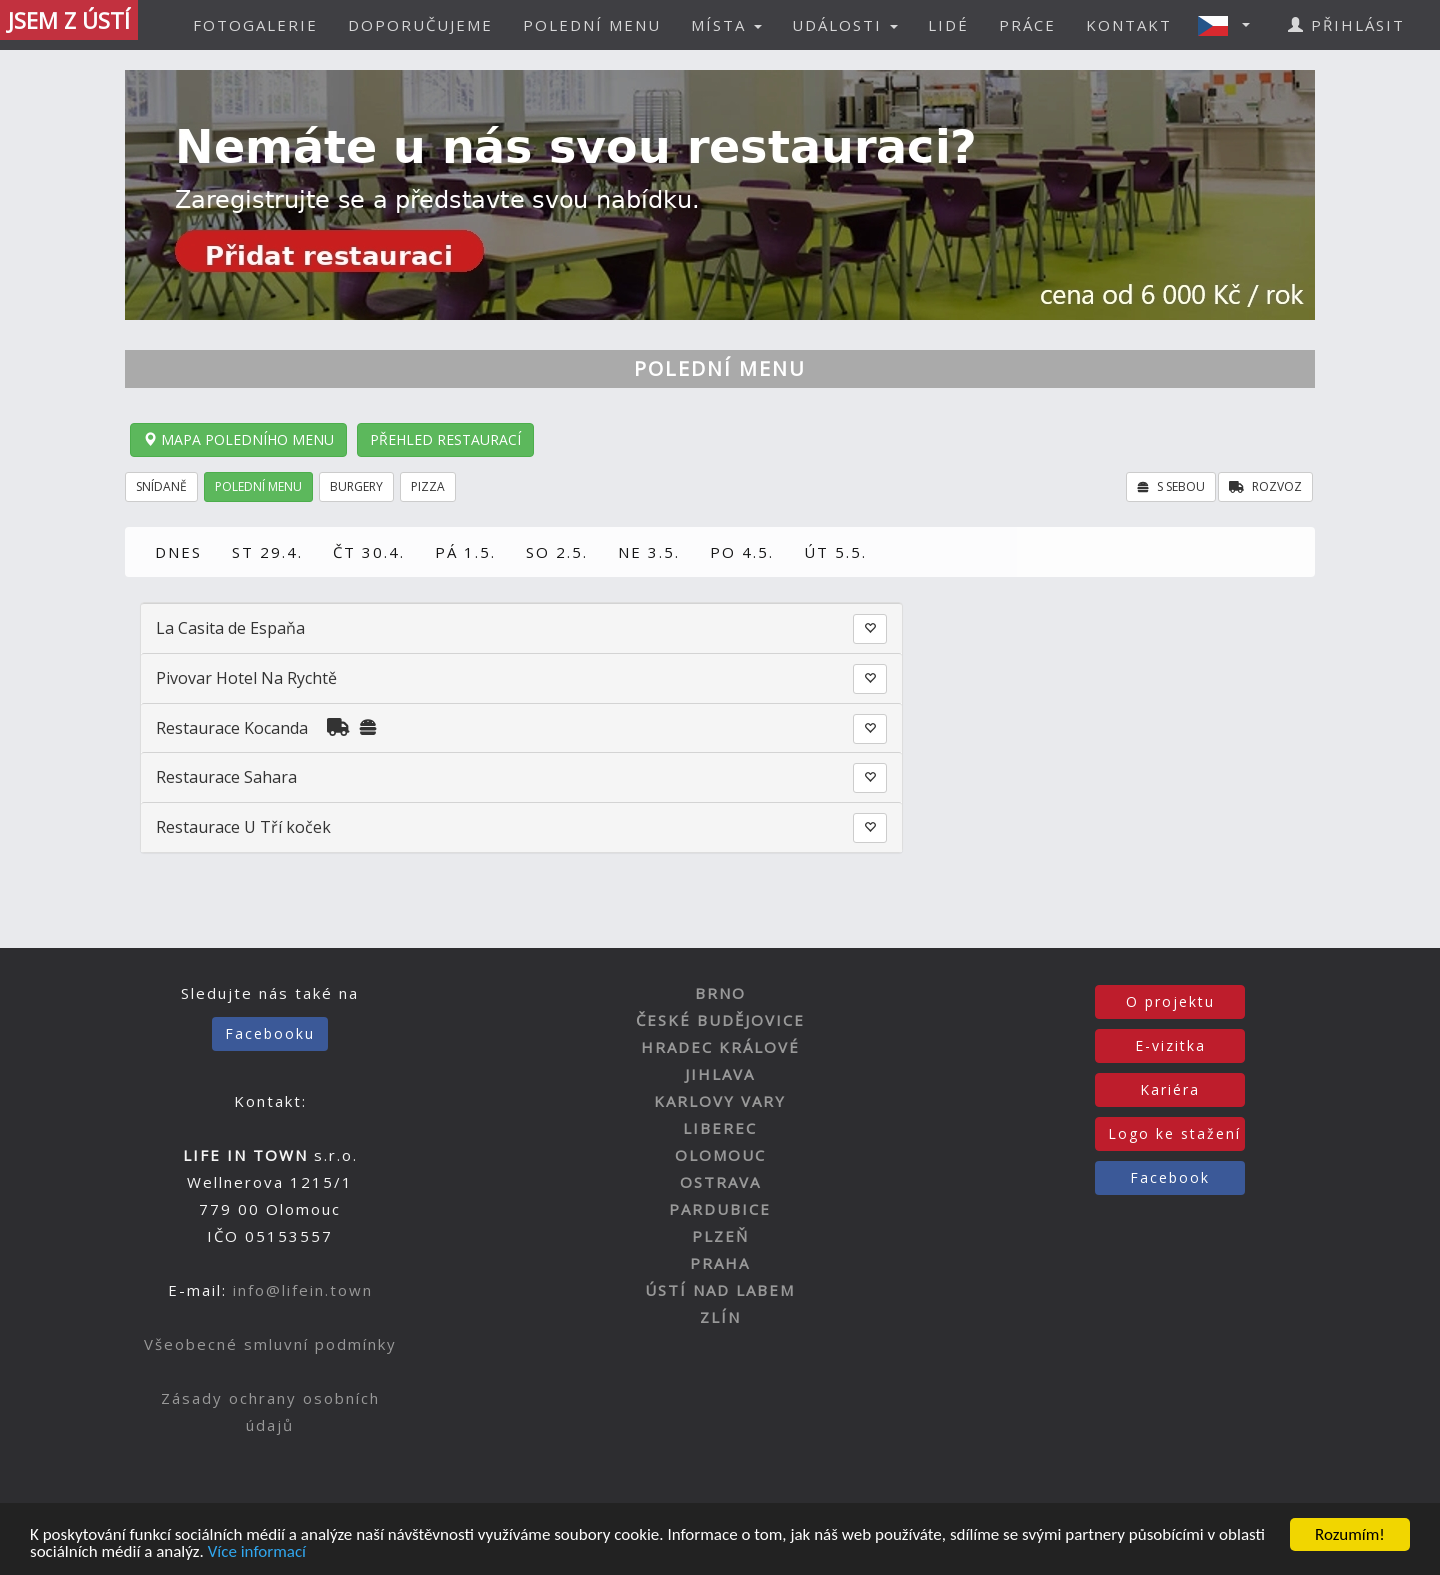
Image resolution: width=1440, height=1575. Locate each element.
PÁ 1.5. (465, 552)
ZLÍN (720, 1317)
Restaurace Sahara (226, 777)
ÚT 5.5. (835, 552)
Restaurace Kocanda (232, 728)
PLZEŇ (720, 1236)
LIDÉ (948, 25)
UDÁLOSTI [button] (845, 25)
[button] (1230, 25)
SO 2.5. (557, 552)
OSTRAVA (720, 1182)
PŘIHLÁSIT (1346, 25)
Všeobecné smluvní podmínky (270, 1344)
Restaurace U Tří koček (243, 827)
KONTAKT (1129, 25)
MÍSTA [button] (726, 25)
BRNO (720, 993)
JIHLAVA (720, 1074)
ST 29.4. (267, 552)
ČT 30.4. (369, 552)
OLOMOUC (720, 1155)
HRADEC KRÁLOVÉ (720, 1047)
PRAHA (720, 1263)
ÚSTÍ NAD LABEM (720, 1290)
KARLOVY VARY (720, 1101)
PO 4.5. (742, 552)
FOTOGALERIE (255, 25)
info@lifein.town (303, 1290)
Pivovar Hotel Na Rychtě (246, 678)
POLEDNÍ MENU (592, 25)
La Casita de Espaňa (230, 628)
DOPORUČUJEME (420, 25)
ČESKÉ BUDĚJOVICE (720, 1020)
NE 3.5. (649, 552)
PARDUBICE (720, 1209)
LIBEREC (720, 1128)
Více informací (257, 1552)
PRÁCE (1027, 25)
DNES (178, 552)
